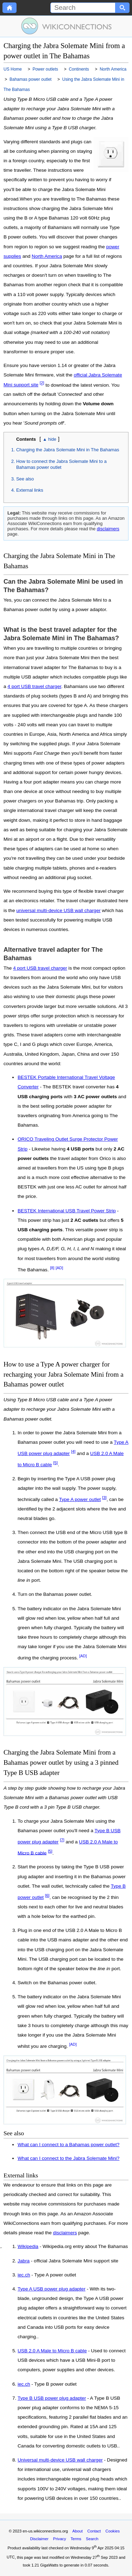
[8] (52, 1268)
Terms (75, 2539)
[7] (62, 1840)
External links (29, 490)
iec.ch (24, 2275)
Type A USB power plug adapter (52, 2289)
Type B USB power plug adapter (52, 2398)
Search (92, 2539)
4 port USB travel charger (34, 686)
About (78, 2531)
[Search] (82, 7)
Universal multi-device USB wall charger (60, 2460)
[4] (73, 1451)
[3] (104, 1497)
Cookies (113, 2531)
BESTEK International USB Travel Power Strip (67, 1210)
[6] (47, 1895)
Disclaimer (39, 2539)
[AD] (59, 1268)
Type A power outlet (80, 1499)
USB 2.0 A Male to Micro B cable (52, 2350)
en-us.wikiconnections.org (45, 2531)
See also (25, 478)
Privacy (59, 2539)
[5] (55, 1463)
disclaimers (108, 528)
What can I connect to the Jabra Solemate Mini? (68, 2158)
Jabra (24, 2261)
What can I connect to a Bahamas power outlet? (68, 2144)
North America (47, 256)
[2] (42, 383)
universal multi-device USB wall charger (58, 910)
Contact (94, 2531)
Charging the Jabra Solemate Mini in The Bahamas (67, 449)
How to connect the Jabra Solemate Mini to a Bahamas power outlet (61, 464)
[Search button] (122, 7)
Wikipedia (28, 2246)
